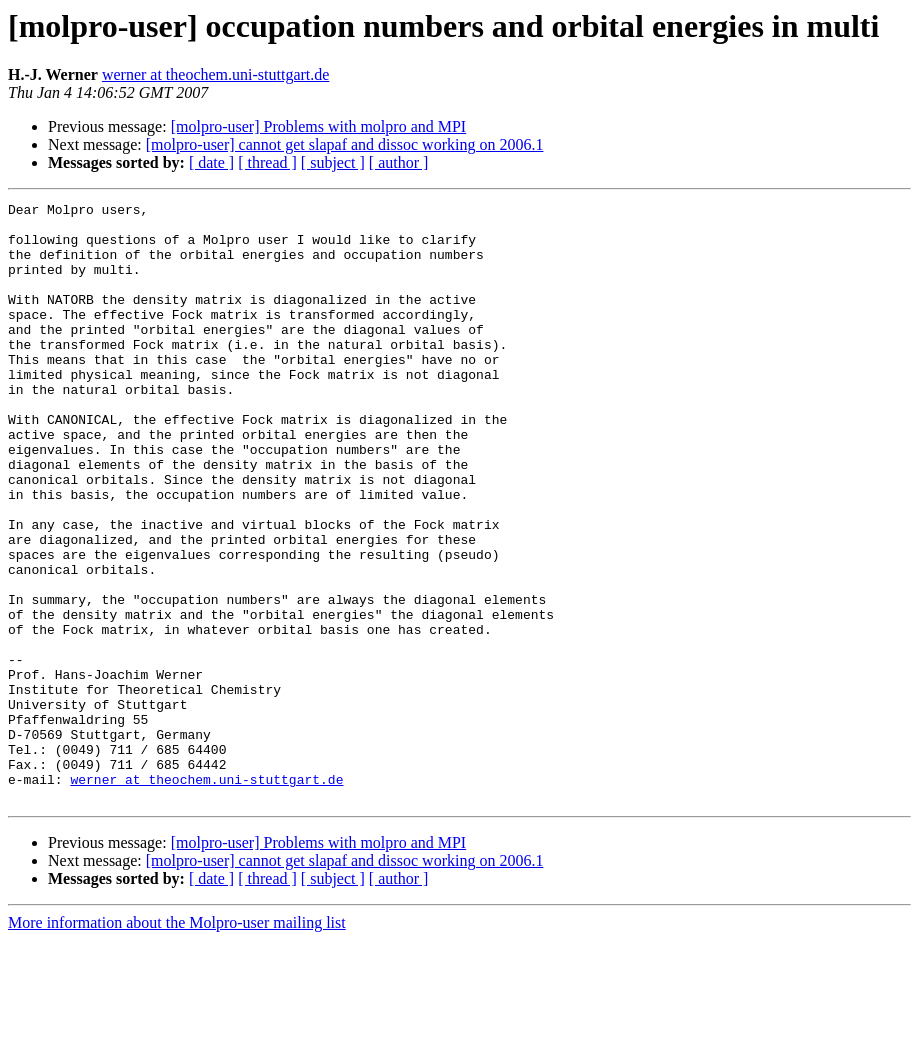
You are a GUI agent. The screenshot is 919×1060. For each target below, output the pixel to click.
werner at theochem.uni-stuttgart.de (215, 74)
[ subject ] (333, 162)
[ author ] (399, 162)
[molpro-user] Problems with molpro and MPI (319, 126)
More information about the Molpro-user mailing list (177, 1042)
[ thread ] (267, 162)
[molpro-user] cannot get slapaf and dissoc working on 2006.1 (345, 144)
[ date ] (211, 162)
